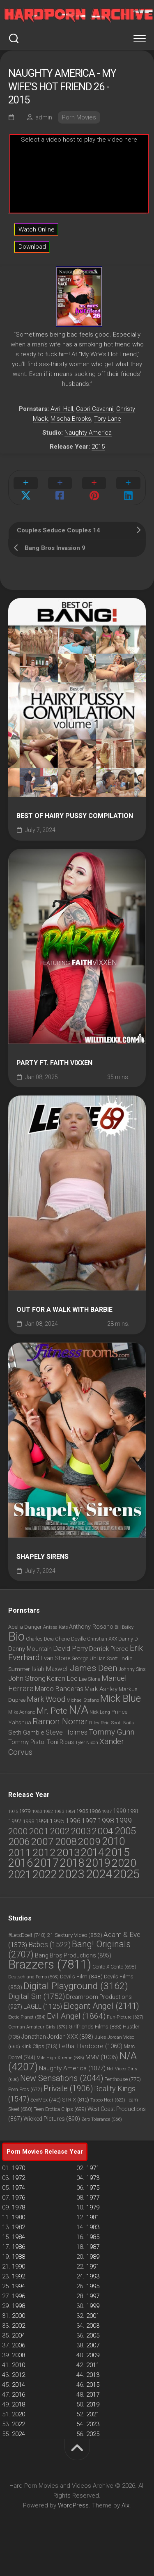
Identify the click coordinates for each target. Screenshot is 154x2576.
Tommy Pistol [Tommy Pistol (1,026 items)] (27, 1742)
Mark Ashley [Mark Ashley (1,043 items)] (101, 1689)
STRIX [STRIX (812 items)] (75, 2100)
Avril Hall (62, 409)
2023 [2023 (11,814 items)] (71, 1874)
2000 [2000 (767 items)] (18, 1831)
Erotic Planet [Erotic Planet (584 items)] (27, 2017)
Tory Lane (107, 418)
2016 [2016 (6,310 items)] (20, 1863)
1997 (92, 2296)
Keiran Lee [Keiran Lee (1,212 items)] (62, 1678)
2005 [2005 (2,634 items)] (125, 1831)
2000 (18, 2315)
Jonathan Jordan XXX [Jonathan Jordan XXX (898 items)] (57, 2036)
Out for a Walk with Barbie (64, 1309)
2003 (92, 2325)
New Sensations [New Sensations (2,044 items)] (61, 2078)
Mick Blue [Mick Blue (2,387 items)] (120, 1698)
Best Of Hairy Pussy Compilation (74, 816)
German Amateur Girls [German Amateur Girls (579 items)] (37, 2027)
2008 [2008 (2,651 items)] (65, 1841)
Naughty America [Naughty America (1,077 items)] (72, 2068)
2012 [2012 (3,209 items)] (43, 1853)
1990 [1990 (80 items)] (119, 1811)
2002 (18, 2325)
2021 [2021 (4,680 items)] (19, 1874)
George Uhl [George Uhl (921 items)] (84, 1658)
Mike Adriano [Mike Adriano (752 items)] (21, 1712)
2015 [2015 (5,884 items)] (117, 1852)
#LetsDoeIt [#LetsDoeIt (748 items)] (27, 1935)
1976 (18, 2197)
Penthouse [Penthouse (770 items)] (122, 2079)
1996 (18, 2296)
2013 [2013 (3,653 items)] (68, 1853)
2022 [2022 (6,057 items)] (44, 1874)
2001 (92, 2315)
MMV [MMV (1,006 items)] (101, 2057)
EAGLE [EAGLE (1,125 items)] (42, 2006)
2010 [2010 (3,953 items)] (113, 1841)
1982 (18, 2227)
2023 (92, 2424)
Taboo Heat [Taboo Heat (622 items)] (107, 2100)
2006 (18, 2345)
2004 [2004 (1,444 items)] (102, 1831)
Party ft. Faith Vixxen (54, 1063)
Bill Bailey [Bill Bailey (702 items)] (124, 1627)
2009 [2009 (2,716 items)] (89, 1841)
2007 (92, 2345)
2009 (92, 2355)
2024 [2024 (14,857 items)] (99, 1874)
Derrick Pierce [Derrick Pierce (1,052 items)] (109, 1648)
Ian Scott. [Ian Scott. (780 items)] (109, 1659)
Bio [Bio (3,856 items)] (16, 1636)
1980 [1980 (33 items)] (37, 1811)
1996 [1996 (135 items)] (73, 1821)
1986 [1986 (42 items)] (95, 1811)
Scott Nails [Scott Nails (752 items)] (122, 1723)
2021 (92, 2414)
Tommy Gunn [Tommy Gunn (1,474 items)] (111, 1732)
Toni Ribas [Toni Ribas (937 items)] (60, 1742)
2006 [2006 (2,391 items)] (19, 1841)
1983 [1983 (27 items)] (59, 1811)
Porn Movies (79, 117)
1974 (18, 2187)
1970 (18, 2168)
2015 (98, 446)
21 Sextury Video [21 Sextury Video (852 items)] (74, 1935)
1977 (92, 2197)
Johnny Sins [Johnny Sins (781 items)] (132, 1669)
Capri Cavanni (94, 409)
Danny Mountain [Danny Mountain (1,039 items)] (30, 1648)
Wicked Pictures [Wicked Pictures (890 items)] (51, 2118)
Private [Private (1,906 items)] (68, 2088)
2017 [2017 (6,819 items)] (46, 1863)
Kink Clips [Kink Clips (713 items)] (39, 2046)
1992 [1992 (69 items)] (14, 1821)
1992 (18, 2276)
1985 (92, 2237)
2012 (18, 2375)
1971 (92, 2168)
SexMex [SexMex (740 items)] (45, 2100)
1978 (18, 2207)
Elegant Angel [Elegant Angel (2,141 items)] (101, 2006)
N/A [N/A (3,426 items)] (78, 1710)
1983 (92, 2227)
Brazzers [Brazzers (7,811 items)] (49, 1964)
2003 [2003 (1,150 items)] (81, 1831)
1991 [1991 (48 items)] (133, 1811)
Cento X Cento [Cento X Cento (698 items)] (114, 1967)
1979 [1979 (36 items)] (25, 1811)
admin (43, 117)
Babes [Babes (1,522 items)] (49, 1945)
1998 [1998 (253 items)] (106, 1821)
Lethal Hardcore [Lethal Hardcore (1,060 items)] (90, 2046)
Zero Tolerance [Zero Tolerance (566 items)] (101, 2119)
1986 (18, 2247)
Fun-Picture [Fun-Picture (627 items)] (125, 2017)
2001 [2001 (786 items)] (39, 1831)
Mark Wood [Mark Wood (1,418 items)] (46, 1699)
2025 (92, 2434)
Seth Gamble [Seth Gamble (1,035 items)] (26, 1732)
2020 (18, 2414)
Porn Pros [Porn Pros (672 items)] (25, 2089)
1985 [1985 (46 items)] (82, 1811)
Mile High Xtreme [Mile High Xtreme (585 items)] (60, 2057)
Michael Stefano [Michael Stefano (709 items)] (83, 1700)
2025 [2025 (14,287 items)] (126, 1874)
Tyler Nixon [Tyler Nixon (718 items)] (86, 1742)
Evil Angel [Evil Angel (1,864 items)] (76, 2016)
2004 (18, 2335)
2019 (92, 2404)
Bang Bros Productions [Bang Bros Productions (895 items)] (73, 1955)
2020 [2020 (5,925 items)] (124, 1863)
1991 (92, 2266)
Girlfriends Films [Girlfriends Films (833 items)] (95, 2027)
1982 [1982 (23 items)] (48, 1811)
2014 (18, 2384)
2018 (18, 2404)
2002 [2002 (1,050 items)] (60, 1831)
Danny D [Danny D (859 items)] (128, 1639)
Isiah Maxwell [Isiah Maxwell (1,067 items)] (50, 1669)
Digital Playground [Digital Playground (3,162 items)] (75, 1986)
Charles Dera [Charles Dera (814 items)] (40, 1639)
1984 (18, 2237)
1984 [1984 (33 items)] (70, 1811)
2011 (92, 2365)
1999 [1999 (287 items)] (123, 1820)
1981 (92, 2217)
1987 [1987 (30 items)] (107, 1811)
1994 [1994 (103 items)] (41, 1821)
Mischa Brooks (71, 418)
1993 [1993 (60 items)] (28, 1821)
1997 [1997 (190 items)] (89, 1821)
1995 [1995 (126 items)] (57, 1821)
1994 (18, 2286)
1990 (18, 2266)
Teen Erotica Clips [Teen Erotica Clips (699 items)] (60, 2109)
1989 (92, 2256)
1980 (18, 2217)
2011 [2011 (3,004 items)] (19, 1853)
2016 (18, 2394)
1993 (92, 2276)
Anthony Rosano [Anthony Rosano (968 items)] (91, 1626)
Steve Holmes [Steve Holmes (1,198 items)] (66, 1732)
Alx (125, 2505)
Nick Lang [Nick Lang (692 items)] (100, 1712)
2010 (18, 2365)
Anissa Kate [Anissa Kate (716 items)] (55, 1627)
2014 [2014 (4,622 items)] (92, 1852)
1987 (92, 2247)
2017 (92, 2394)
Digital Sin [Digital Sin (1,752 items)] (36, 1996)
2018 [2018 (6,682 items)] (72, 1863)
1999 (92, 2306)
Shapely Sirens (42, 1557)
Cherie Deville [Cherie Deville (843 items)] (70, 1639)
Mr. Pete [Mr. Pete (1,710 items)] (52, 1711)
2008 (18, 2355)
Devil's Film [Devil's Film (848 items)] (81, 1976)
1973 (92, 2178)
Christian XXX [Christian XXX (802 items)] (102, 1639)
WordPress (73, 2505)
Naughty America (88, 432)
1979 (92, 2207)
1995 (92, 2286)
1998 (18, 2306)
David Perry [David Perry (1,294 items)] (70, 1648)
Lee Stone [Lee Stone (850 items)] (89, 1679)
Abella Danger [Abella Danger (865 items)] (25, 1627)
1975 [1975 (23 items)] (13, 1811)
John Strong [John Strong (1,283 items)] (27, 1678)
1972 (18, 2178)
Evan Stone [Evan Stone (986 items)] (55, 1658)
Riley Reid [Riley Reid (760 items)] (99, 1723)
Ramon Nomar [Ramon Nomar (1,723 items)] (60, 1721)
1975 (92, 2187)
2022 (18, 2424)
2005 (92, 2335)
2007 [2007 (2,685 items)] (42, 1841)
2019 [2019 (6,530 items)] (98, 1863)
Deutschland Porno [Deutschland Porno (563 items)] (33, 1977)
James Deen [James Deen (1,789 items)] (93, 1668)
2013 (92, 2375)
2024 (18, 2434)
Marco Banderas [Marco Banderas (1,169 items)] (59, 1689)
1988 (18, 2256)
